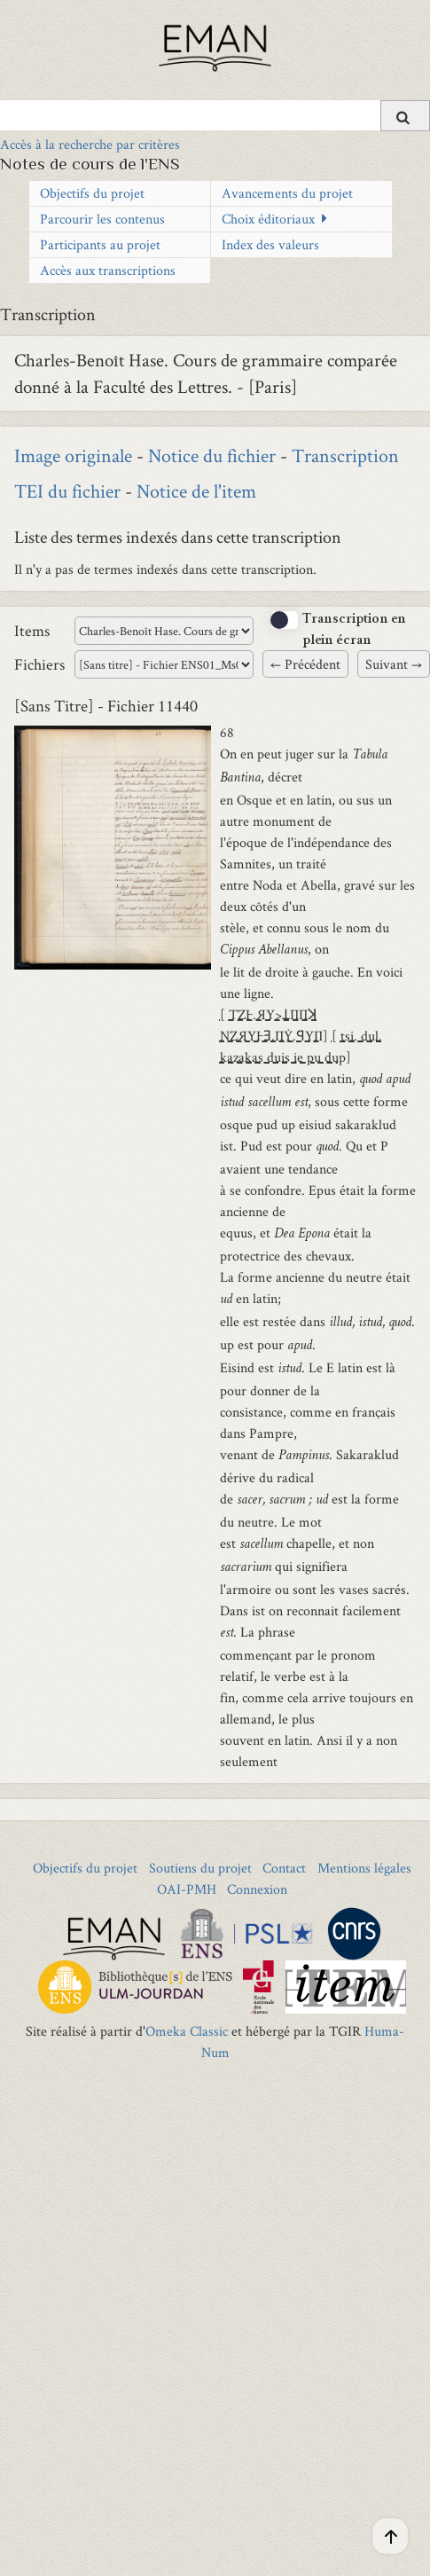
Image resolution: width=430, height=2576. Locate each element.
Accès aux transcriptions (108, 270)
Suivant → (393, 664)
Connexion (257, 1889)
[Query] (215, 115)
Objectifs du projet (92, 193)
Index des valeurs (270, 244)
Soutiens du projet (200, 1867)
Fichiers (39, 664)
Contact (284, 1867)
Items (32, 630)
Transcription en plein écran (354, 630)
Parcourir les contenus (102, 218)
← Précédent (305, 664)
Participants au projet (100, 244)
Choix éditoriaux (268, 218)
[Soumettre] (405, 115)
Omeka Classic (186, 2031)
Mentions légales (364, 1867)
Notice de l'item (196, 490)
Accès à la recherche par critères (90, 144)
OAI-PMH (186, 1889)
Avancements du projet (287, 193)
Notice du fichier (212, 455)
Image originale (73, 455)
